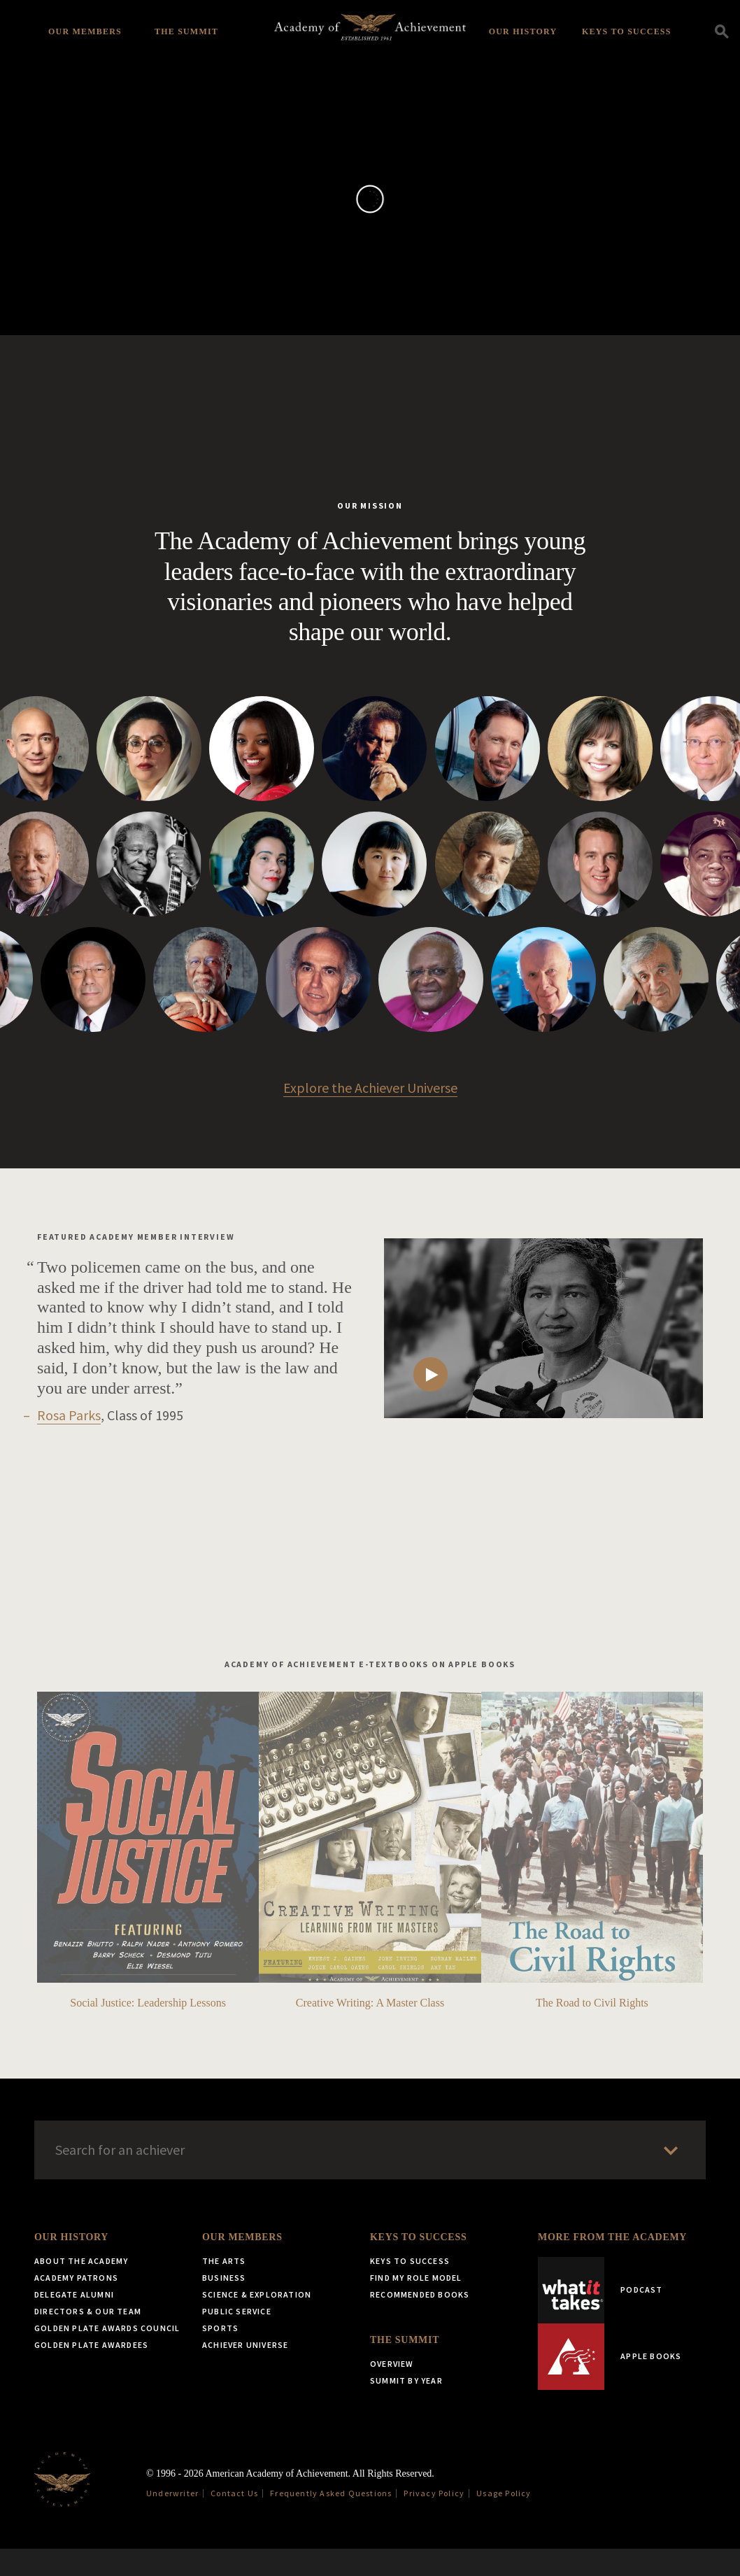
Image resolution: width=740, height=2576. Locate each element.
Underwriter (172, 2520)
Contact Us (234, 2520)
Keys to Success (626, 31)
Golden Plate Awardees (91, 2372)
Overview (392, 2391)
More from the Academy (612, 2264)
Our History (523, 31)
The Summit (186, 31)
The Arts (224, 2288)
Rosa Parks (69, 1442)
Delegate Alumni (74, 2321)
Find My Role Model (416, 2305)
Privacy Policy (434, 2520)
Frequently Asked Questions (331, 2520)
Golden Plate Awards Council (107, 2355)
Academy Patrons (76, 2305)
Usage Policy (503, 2520)
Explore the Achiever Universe (370, 1115)
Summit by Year (406, 2407)
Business (224, 2305)
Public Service (236, 2338)
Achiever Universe (245, 2372)
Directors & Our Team (87, 2338)
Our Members (85, 31)
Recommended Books (419, 2321)
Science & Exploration (256, 2321)
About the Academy (81, 2288)
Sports (220, 2355)
